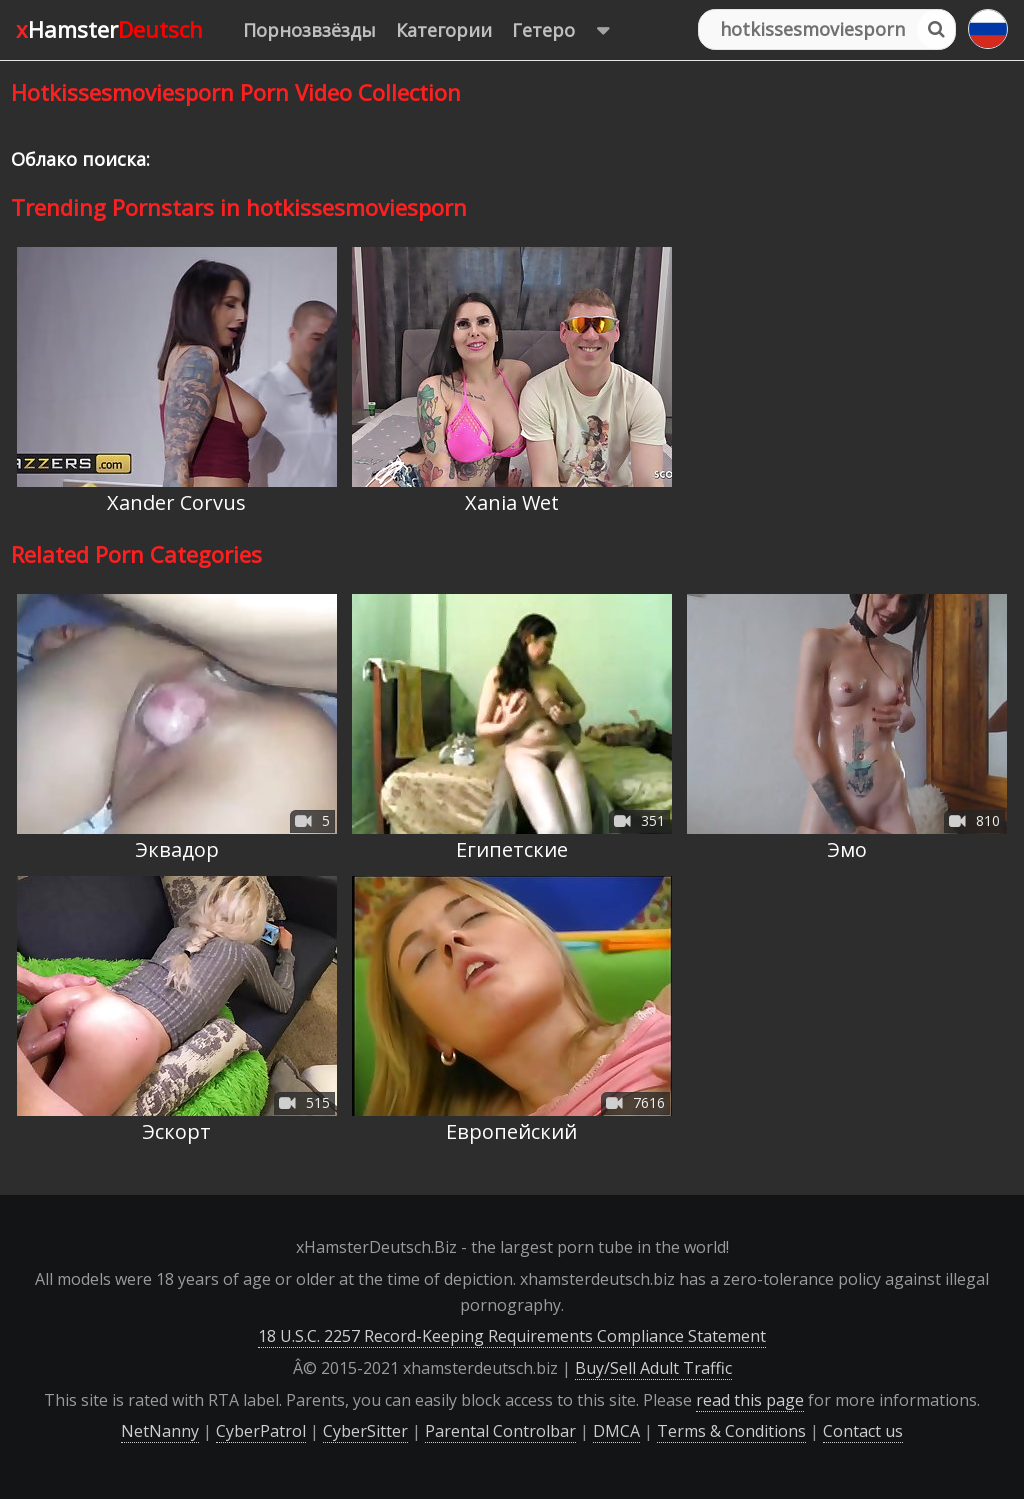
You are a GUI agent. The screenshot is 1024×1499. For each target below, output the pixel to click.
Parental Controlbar (500, 1431)
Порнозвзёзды (309, 30)
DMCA (616, 1431)
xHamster (109, 29)
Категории (444, 30)
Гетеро (570, 30)
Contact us (863, 1431)
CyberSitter (365, 1431)
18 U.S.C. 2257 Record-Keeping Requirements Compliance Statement (512, 1336)
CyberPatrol (261, 1431)
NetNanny (160, 1431)
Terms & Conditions (731, 1431)
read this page (750, 1400)
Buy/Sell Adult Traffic (653, 1368)
